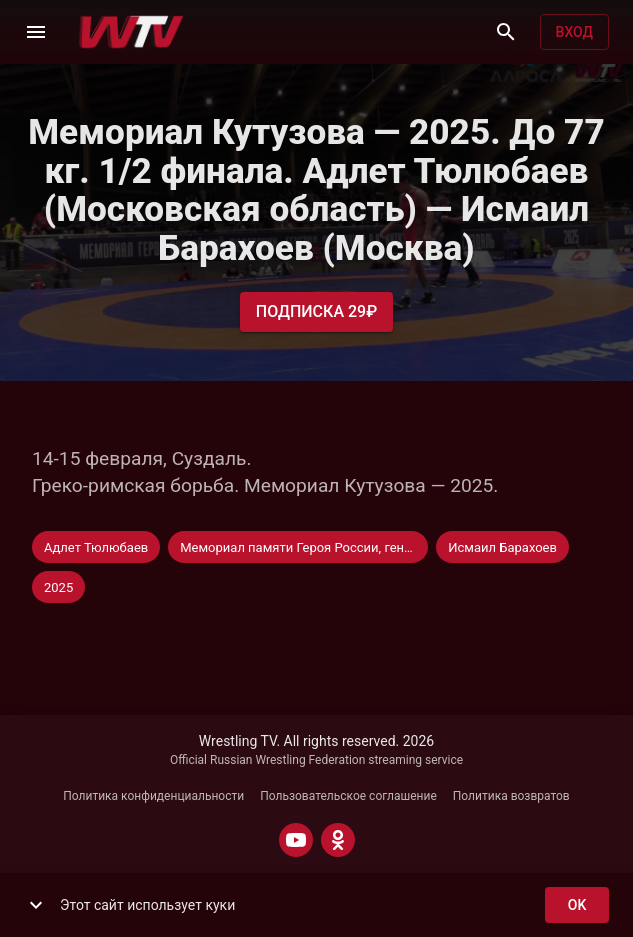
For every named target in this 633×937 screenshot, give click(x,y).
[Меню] (36, 32)
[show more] (36, 905)
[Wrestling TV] (131, 32)
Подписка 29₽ (316, 312)
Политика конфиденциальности (153, 796)
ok (577, 905)
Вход (574, 32)
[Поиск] (506, 32)
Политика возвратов (511, 796)
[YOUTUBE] (296, 840)
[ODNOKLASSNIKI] (338, 840)
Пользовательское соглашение (348, 796)
